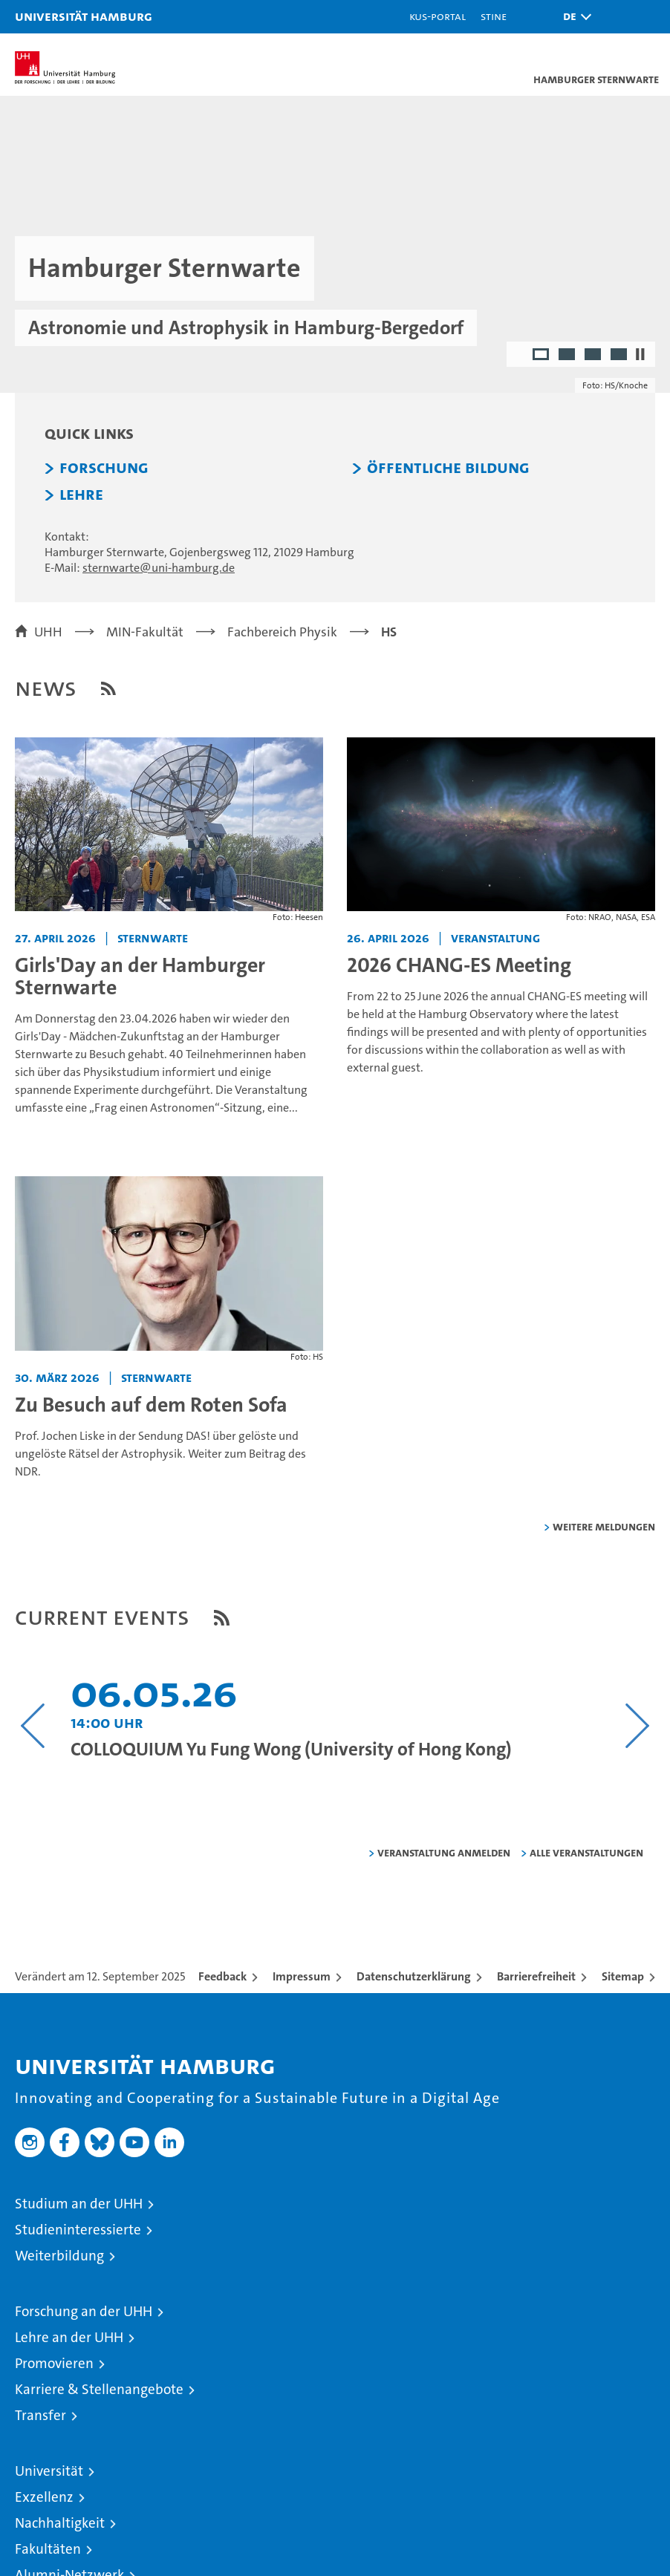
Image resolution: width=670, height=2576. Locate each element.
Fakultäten (48, 2549)
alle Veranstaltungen (586, 1852)
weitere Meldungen (604, 1526)
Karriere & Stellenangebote (99, 2389)
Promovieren (54, 2363)
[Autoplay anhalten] (640, 354)
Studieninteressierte (78, 2229)
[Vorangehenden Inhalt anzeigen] (33, 1725)
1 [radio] (541, 355)
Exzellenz (44, 2497)
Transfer (40, 2415)
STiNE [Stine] (494, 16)
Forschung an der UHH (83, 2311)
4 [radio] (619, 355)
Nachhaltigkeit (60, 2523)
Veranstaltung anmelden (443, 1852)
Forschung (104, 468)
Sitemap (623, 1976)
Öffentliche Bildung (448, 468)
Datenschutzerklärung (414, 1976)
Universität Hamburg (83, 16)
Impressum (302, 1976)
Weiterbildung (59, 2255)
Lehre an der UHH (69, 2337)
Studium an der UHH (79, 2203)
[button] (573, 16)
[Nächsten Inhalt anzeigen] (637, 1725)
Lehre (81, 494)
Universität (49, 2471)
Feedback (222, 1976)
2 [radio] (567, 355)
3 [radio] (593, 355)
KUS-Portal (437, 16)
